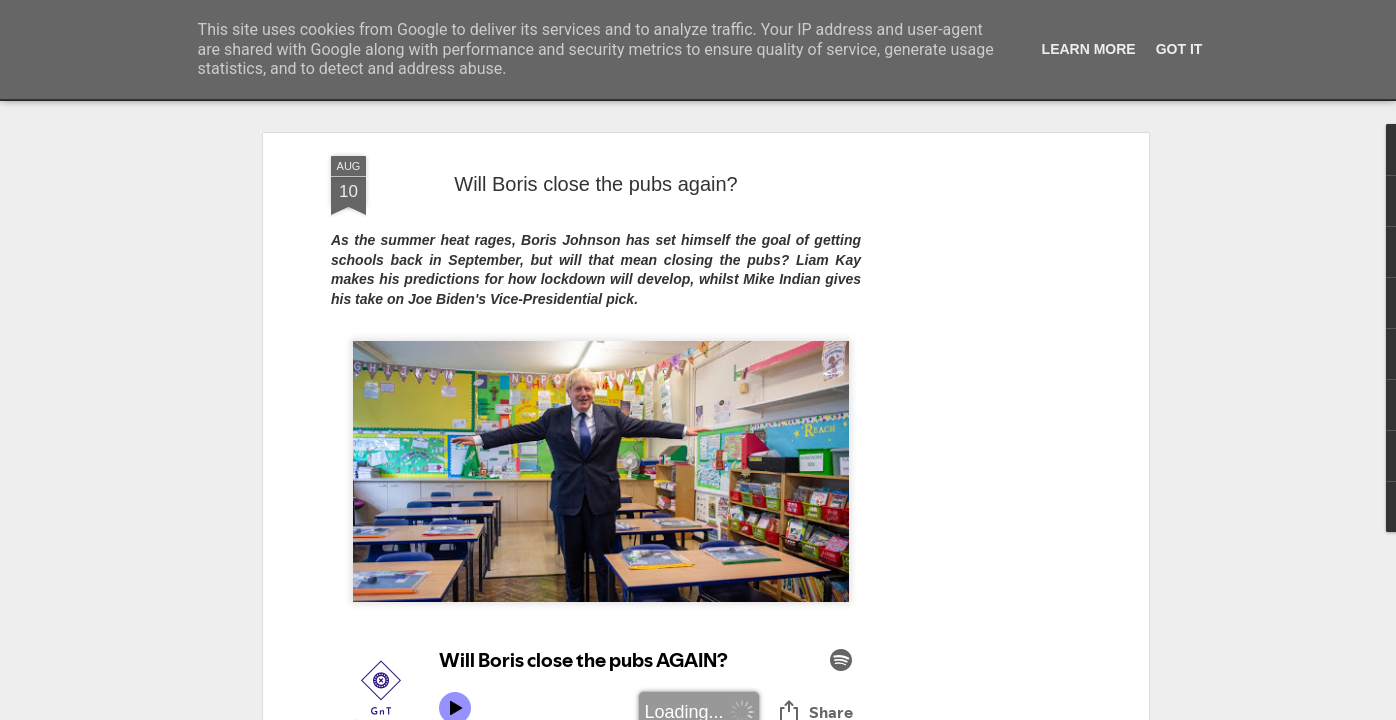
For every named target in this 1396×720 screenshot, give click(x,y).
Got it (1179, 49)
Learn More (1089, 49)
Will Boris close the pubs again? (595, 184)
